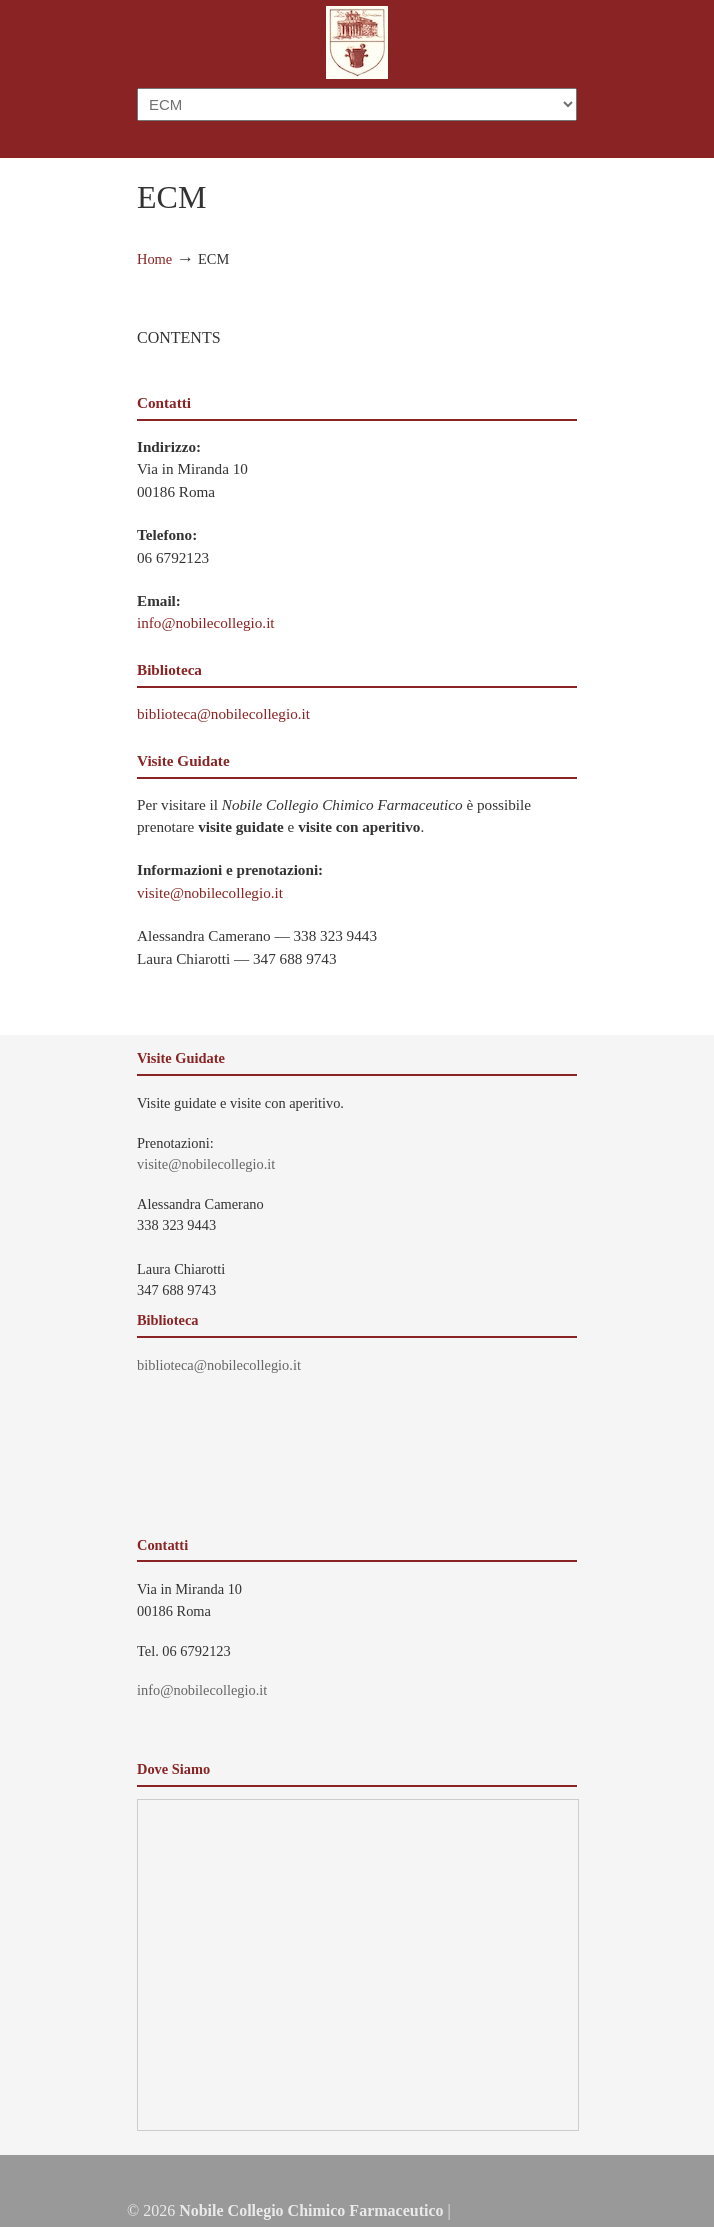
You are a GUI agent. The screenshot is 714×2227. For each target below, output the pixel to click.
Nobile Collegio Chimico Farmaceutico (357, 42)
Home (154, 259)
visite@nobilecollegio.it (210, 892)
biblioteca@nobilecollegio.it (223, 713)
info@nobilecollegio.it (206, 622)
